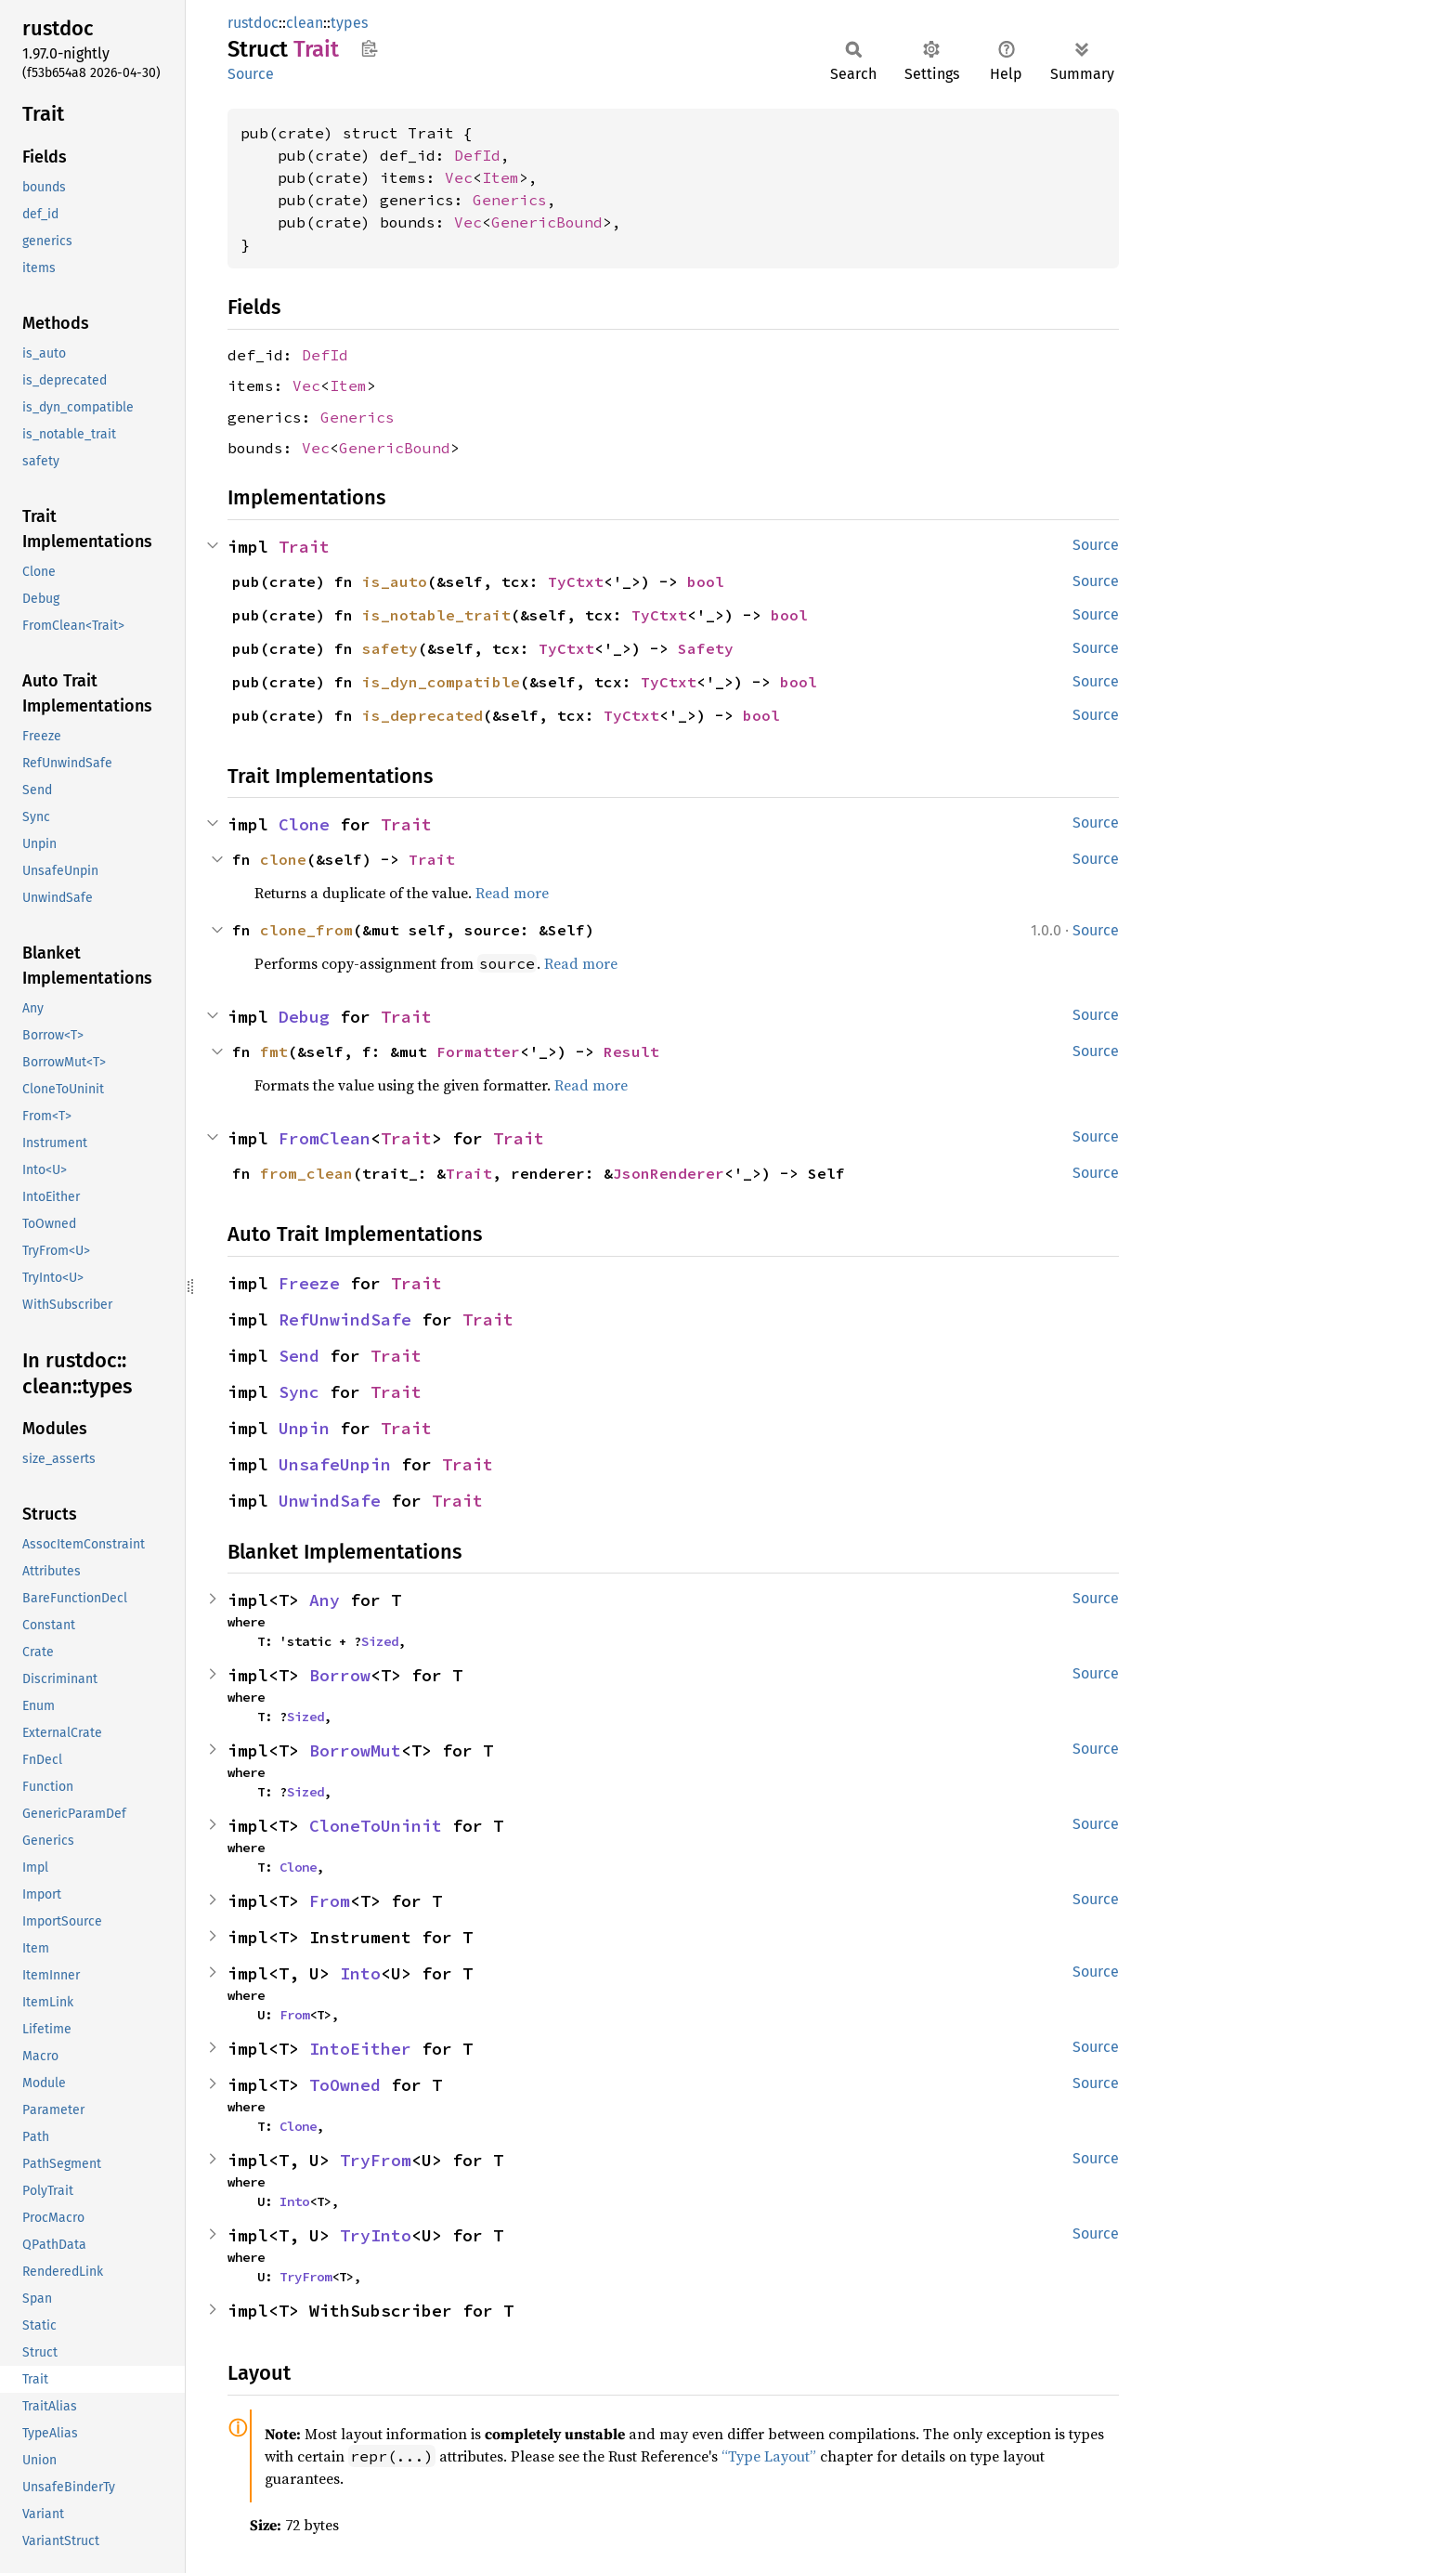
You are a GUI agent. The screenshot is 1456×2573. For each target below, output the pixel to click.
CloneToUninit (375, 1825)
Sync (299, 1392)
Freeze (309, 1283)
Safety (706, 648)
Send (299, 1355)
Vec (459, 177)
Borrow (339, 1675)
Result (631, 1051)
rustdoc (253, 23)
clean (304, 23)
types (349, 23)
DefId (477, 155)
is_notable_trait (436, 615)
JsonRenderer (668, 1173)
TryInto (375, 2235)
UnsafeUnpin (335, 1464)
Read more (512, 892)
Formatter (478, 1051)
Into (360, 1973)
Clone (304, 824)
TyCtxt (576, 581)
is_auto (394, 581)
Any (324, 1600)
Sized (379, 1641)
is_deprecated (422, 715)
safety (390, 648)
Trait (304, 546)
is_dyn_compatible (441, 682)
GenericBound (547, 222)
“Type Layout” (769, 2456)
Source (251, 74)
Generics (510, 199)
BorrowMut (355, 1750)
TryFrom (375, 2160)
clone (283, 859)
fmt (274, 1051)
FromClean (324, 1138)
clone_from (306, 930)
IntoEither (360, 2048)
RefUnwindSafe (345, 1319)
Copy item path (369, 48)
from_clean (306, 1173)
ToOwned (345, 2085)
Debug (304, 1016)
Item (500, 177)
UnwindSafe (330, 1500)
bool (705, 581)
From (329, 1901)
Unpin (304, 1428)
